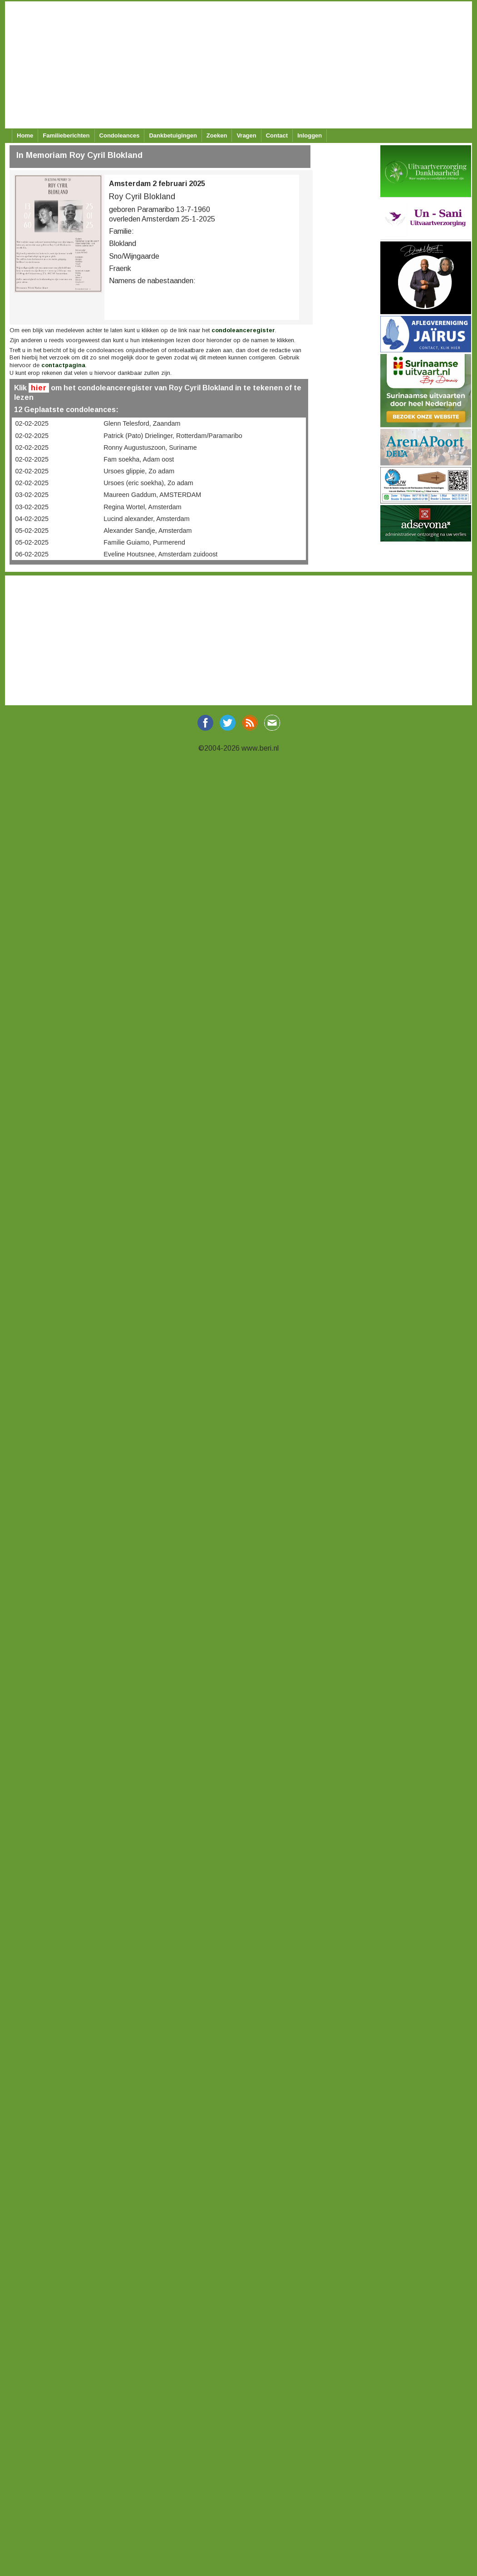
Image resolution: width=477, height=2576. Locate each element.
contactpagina (63, 365)
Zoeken (217, 135)
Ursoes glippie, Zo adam (138, 471)
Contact (277, 135)
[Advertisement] (237, 64)
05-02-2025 (32, 530)
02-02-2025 (32, 423)
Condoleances (119, 135)
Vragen (246, 135)
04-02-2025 (32, 518)
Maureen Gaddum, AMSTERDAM (152, 494)
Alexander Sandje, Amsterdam (147, 530)
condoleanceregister (243, 330)
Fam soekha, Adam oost (138, 459)
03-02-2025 (32, 494)
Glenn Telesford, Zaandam (141, 423)
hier (39, 388)
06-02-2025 (32, 554)
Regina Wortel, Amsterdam (142, 507)
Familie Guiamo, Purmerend (144, 542)
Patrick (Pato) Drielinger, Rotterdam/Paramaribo (172, 435)
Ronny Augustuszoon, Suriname (150, 447)
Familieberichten (66, 135)
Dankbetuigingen (173, 135)
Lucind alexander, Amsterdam (146, 518)
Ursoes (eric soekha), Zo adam (148, 483)
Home (25, 135)
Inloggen (309, 135)
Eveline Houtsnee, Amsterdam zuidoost (160, 554)
